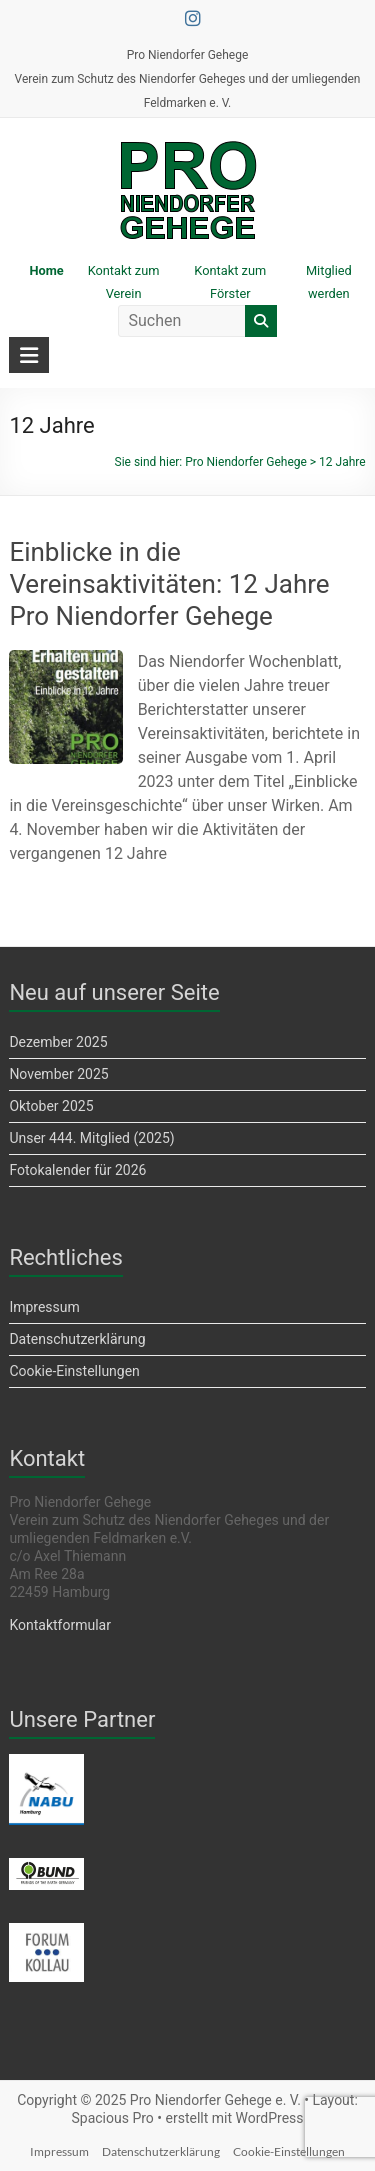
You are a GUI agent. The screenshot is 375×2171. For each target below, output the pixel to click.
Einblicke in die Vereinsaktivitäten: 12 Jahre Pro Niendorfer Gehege (169, 584)
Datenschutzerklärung (77, 1339)
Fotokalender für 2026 (77, 1170)
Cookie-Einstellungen (74, 1371)
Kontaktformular (60, 1625)
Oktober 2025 (51, 1106)
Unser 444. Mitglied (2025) (91, 1138)
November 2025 (58, 1074)
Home (46, 270)
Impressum (44, 1307)
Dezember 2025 (58, 1042)
